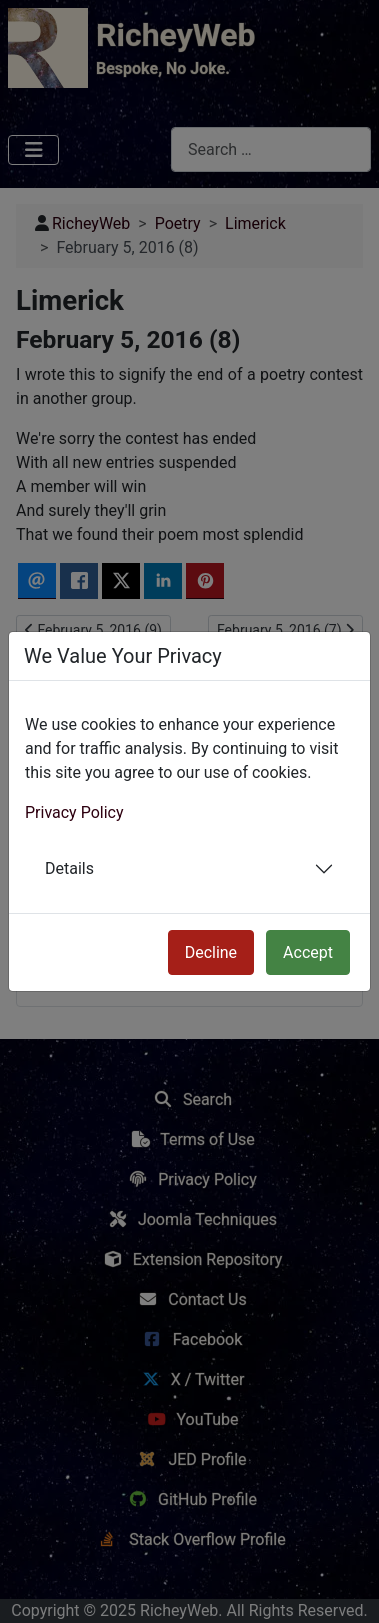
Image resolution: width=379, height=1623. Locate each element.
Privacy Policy (74, 812)
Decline (211, 952)
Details (69, 868)
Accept (308, 952)
